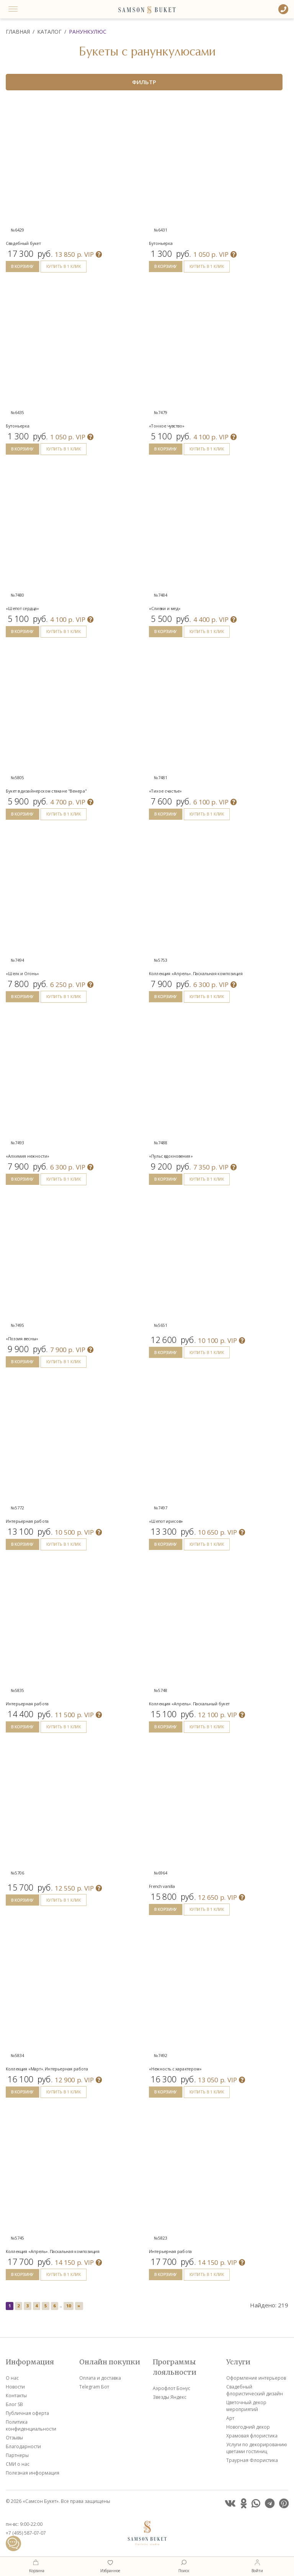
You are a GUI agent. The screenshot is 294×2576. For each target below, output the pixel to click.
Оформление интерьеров (256, 2378)
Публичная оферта (27, 2413)
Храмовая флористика (252, 2435)
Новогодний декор (248, 2427)
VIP (78, 254)
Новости (15, 2386)
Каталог (49, 31)
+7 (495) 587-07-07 (26, 2533)
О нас (12, 2378)
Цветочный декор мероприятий (246, 2406)
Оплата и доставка (100, 2378)
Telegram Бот (94, 2386)
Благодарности (23, 2446)
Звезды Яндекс (169, 2397)
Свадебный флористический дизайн (254, 2390)
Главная (18, 31)
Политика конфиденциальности (31, 2425)
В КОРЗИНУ (22, 266)
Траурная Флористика (252, 2460)
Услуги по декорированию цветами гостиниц (256, 2448)
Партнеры (17, 2455)
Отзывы (14, 2437)
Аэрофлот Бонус (171, 2388)
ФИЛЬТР (144, 82)
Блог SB (14, 2404)
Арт (230, 2418)
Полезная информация (32, 2473)
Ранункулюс (87, 31)
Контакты (16, 2395)
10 (68, 2305)
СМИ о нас (17, 2464)
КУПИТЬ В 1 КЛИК (63, 266)
